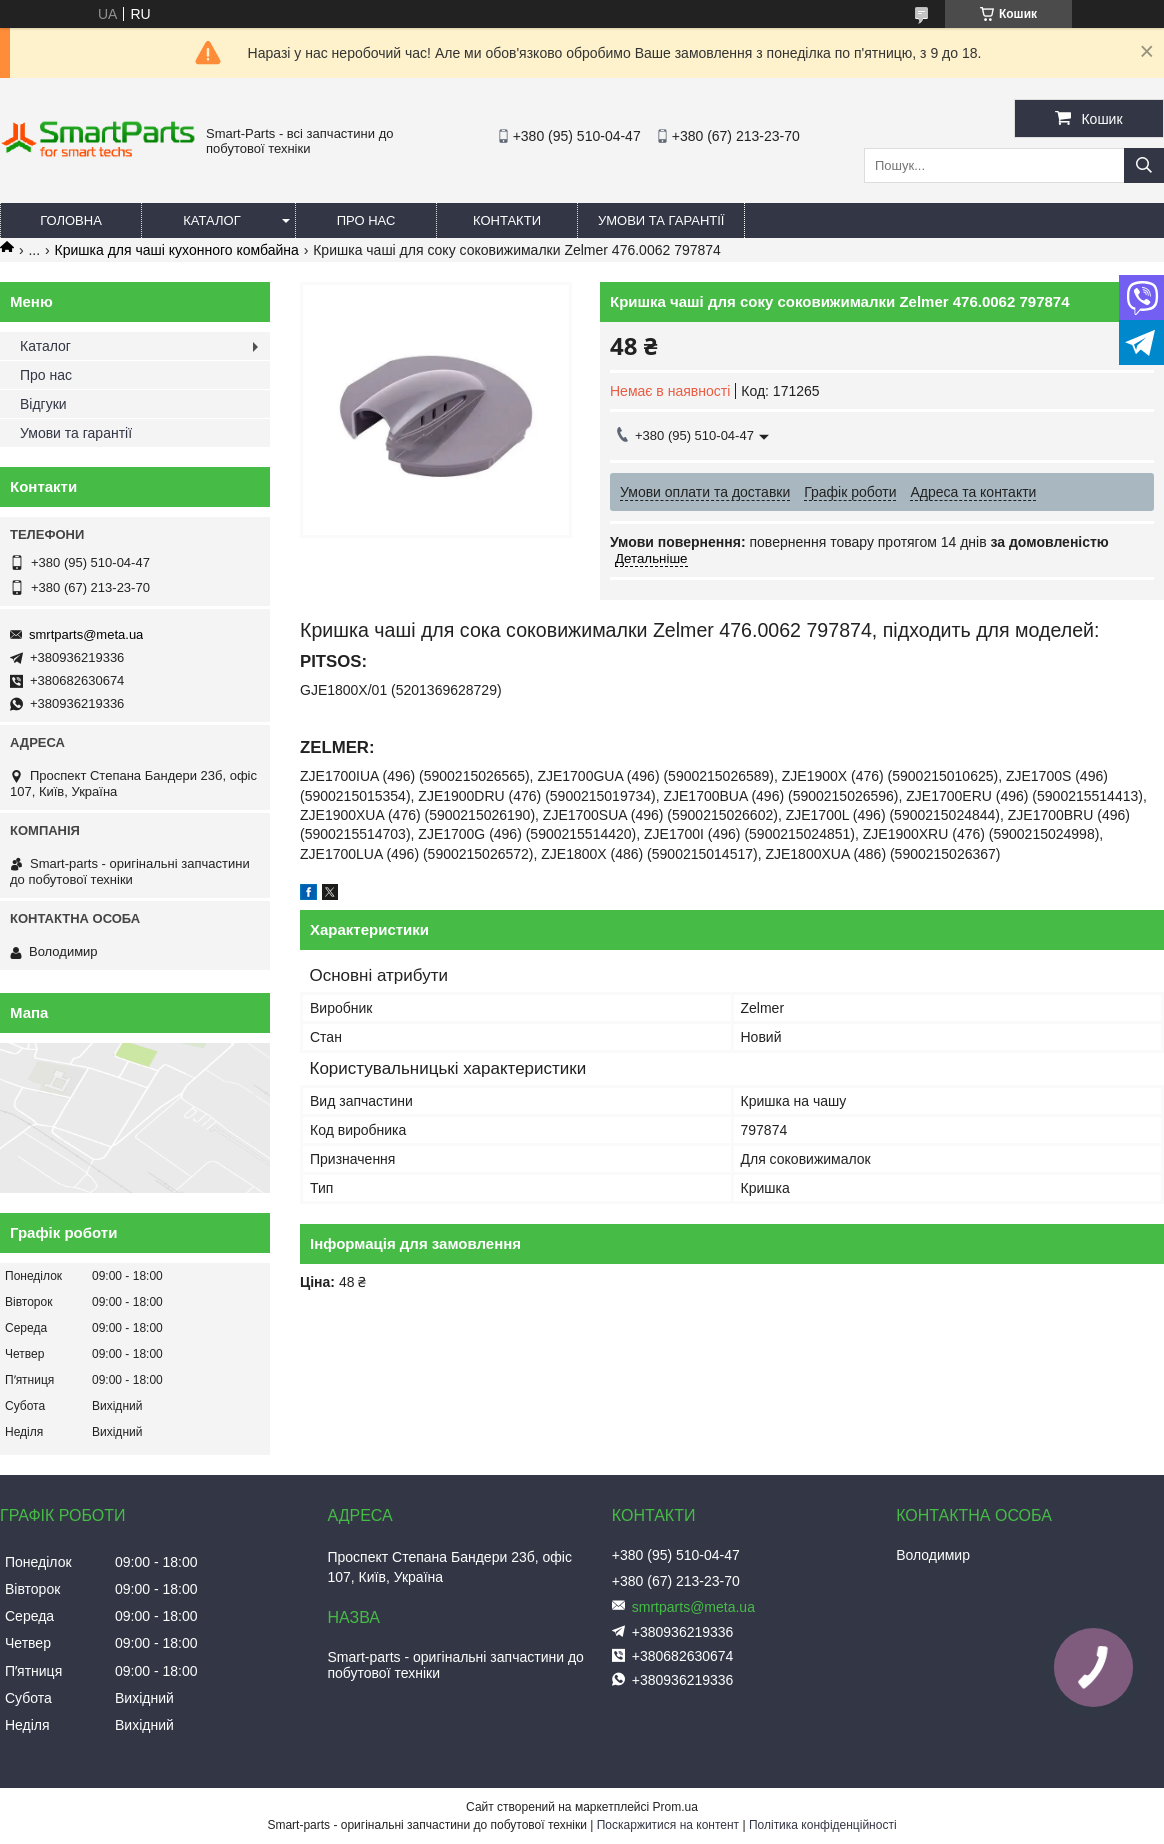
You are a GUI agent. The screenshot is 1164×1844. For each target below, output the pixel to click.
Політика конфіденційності (823, 1825)
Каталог (211, 220)
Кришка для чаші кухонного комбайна (177, 250)
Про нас (366, 220)
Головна (71, 220)
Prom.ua (675, 1807)
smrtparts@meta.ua (86, 634)
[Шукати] (1144, 165)
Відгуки (43, 404)
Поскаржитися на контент (668, 1825)
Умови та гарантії (661, 220)
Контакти (507, 220)
